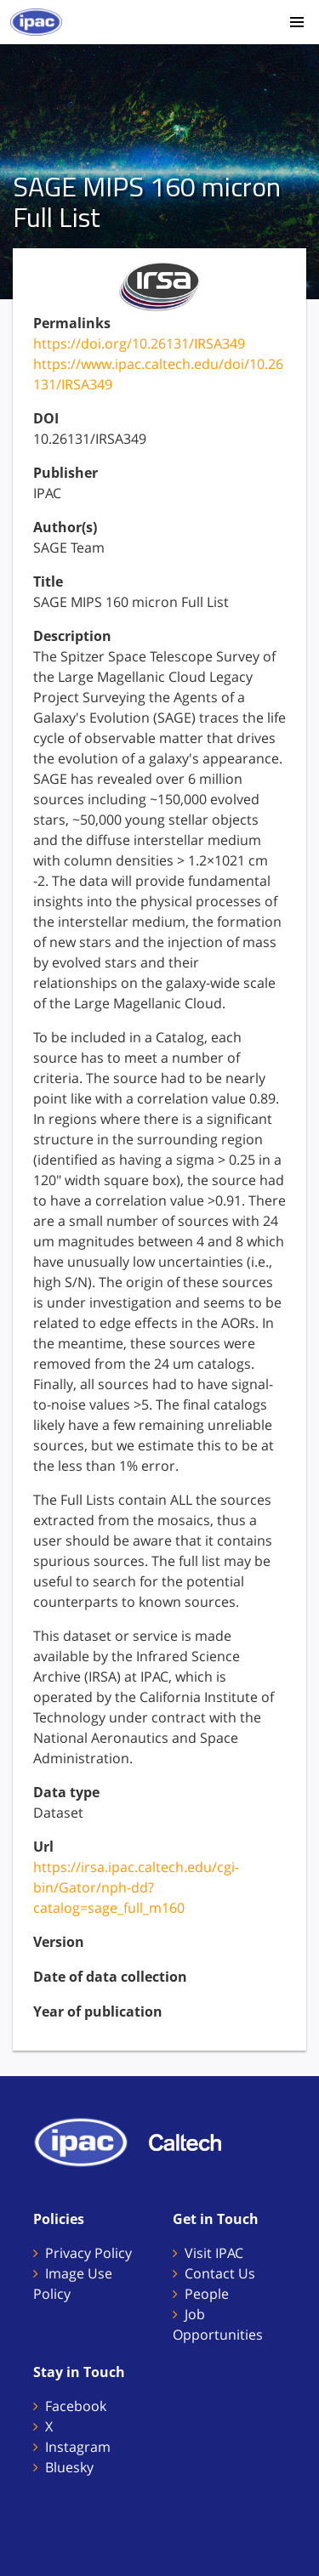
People (207, 2293)
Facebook (75, 2406)
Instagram (78, 2446)
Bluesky (69, 2467)
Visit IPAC (214, 2253)
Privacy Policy (88, 2253)
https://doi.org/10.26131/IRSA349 (139, 343)
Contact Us (220, 2273)
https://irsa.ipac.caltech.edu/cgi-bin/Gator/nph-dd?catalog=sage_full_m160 (136, 1887)
